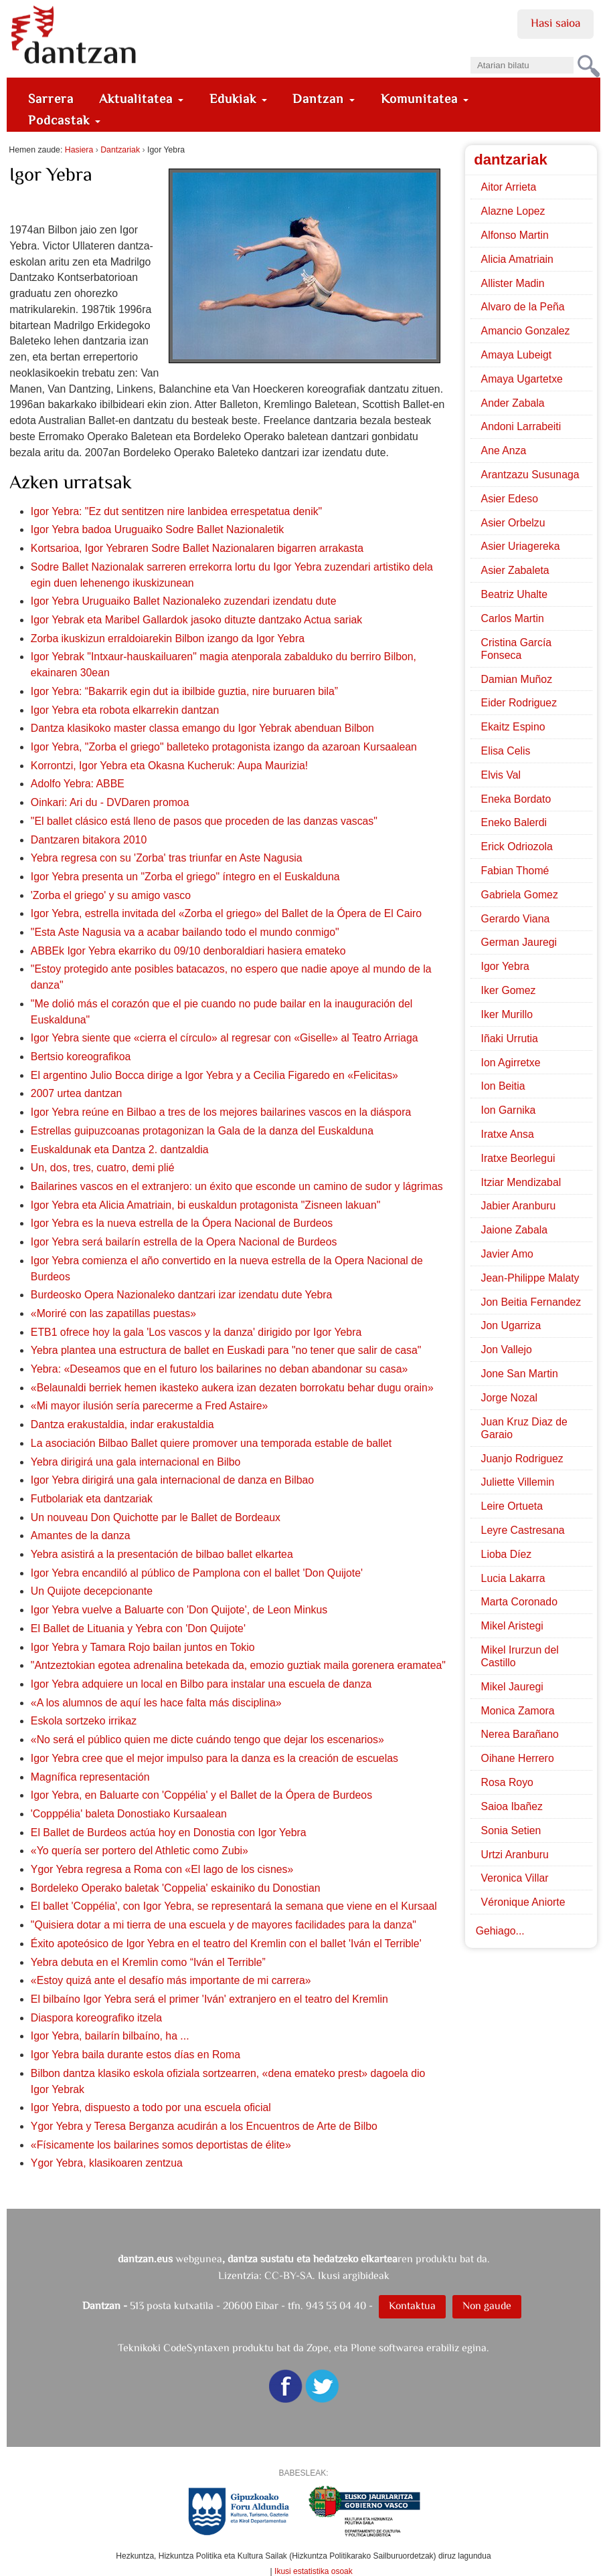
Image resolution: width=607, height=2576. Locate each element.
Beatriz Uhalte (514, 594)
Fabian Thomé (515, 870)
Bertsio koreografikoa (81, 1056)
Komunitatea (424, 99)
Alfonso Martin (515, 235)
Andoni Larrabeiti (521, 426)
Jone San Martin (519, 1373)
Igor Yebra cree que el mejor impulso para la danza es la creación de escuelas (214, 1758)
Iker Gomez (508, 990)
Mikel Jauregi (512, 1686)
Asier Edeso (509, 498)
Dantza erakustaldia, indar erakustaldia (122, 1424)
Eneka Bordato (516, 799)
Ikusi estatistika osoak (313, 2571)
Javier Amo (507, 1254)
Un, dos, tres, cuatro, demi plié (103, 1167)
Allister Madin (513, 283)
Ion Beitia (503, 1086)
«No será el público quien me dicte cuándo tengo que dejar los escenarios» (207, 1739)
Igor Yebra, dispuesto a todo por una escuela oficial (151, 2107)
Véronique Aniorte (523, 1902)
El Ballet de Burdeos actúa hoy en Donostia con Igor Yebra (169, 1832)
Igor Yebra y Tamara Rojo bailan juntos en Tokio (143, 1647)
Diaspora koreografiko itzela (96, 2017)
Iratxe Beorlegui (518, 1158)
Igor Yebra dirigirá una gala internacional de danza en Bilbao (172, 1480)
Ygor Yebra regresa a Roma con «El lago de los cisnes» (162, 1869)
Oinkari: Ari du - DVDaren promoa (110, 802)
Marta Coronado (519, 1601)
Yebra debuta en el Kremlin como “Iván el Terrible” (148, 1962)
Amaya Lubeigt (516, 355)
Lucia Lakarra (513, 1578)
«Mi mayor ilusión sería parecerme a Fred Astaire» (149, 1405)
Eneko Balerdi (514, 822)
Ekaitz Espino (513, 726)
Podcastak (64, 120)
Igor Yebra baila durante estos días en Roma (135, 2054)
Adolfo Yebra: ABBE (77, 783)
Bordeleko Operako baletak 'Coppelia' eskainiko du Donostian (176, 1888)
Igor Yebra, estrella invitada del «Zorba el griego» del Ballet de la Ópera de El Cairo (226, 913)
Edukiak (238, 99)
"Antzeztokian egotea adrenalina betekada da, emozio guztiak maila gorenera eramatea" (238, 1665)
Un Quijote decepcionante (92, 1591)
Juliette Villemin (518, 1482)
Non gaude (486, 2305)
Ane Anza (504, 450)
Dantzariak (120, 150)
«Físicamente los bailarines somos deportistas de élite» (161, 2145)
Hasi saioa (555, 22)
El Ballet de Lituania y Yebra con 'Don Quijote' (138, 1628)
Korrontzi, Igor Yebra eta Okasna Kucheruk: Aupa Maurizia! (169, 765)
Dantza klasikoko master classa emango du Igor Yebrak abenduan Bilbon (202, 728)
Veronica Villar (515, 1878)
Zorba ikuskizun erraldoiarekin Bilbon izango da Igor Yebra (168, 638)
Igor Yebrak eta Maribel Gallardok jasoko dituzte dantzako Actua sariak (196, 619)
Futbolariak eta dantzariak (92, 1498)
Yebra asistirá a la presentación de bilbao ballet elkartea (162, 1554)
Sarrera (51, 99)
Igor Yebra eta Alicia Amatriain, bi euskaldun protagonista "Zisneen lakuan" (205, 1205)
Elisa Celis (506, 751)
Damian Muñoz (516, 679)
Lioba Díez (506, 1554)
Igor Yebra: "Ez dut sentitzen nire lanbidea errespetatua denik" (176, 511)
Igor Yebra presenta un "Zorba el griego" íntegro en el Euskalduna (185, 876)
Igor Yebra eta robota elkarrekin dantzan (125, 710)
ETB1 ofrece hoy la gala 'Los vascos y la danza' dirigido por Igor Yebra (196, 1332)
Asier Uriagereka (520, 546)
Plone (363, 2347)
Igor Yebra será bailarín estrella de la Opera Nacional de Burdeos (184, 1242)
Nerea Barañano (520, 1734)
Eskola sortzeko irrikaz (84, 1720)
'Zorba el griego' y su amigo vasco (111, 895)
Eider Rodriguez (519, 702)
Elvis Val (501, 775)
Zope (318, 2347)
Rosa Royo (507, 1782)
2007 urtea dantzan (76, 1093)
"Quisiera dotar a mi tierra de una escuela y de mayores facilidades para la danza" (223, 1924)
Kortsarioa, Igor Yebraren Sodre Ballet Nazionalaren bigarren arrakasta (197, 548)
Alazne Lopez (513, 211)
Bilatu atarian (469, 52)
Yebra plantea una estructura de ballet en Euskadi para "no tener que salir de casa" (226, 1350)
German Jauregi (519, 942)
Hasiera (79, 150)
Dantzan (323, 99)
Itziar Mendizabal (521, 1182)
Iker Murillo (507, 1014)
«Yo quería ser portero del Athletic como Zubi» (139, 1850)
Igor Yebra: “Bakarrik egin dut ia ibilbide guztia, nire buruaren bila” (184, 691)
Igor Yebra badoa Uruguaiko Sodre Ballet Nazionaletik (157, 529)
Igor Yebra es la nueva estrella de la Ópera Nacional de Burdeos (182, 1223)
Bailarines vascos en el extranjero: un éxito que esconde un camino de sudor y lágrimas (237, 1186)
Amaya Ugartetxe (522, 379)
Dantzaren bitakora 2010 (89, 840)
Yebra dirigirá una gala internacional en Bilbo (136, 1462)
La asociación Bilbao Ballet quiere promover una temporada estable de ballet (211, 1443)
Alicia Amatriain (517, 259)
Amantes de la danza (81, 1535)
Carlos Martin (512, 618)
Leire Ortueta (512, 1506)
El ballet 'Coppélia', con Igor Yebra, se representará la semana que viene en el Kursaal (234, 1906)
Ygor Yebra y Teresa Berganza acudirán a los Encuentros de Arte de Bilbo (204, 2126)
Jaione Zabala (514, 1229)
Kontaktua (412, 2305)
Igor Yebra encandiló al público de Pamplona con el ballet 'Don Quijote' (197, 1573)
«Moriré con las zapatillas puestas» (113, 1313)
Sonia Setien (511, 1830)
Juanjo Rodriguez (522, 1458)
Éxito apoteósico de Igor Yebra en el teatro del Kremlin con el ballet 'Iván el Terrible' (226, 1943)
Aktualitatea (141, 99)
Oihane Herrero (517, 1758)
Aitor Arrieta (509, 187)
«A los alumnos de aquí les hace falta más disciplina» (156, 1702)
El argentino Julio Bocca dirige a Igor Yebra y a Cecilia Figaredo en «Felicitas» (214, 1075)
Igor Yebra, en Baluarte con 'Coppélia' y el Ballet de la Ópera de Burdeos (201, 1795)
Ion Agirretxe (511, 1062)
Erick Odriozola (517, 846)
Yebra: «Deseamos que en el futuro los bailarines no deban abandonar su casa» (219, 1369)
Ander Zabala (513, 403)
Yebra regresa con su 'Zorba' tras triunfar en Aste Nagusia (166, 858)
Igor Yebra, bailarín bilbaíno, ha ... (110, 2036)
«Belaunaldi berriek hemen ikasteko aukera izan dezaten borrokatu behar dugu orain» (232, 1387)
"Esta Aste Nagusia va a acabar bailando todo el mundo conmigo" (185, 932)
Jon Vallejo (506, 1349)
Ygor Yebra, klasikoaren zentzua (107, 2163)
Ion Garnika (508, 1110)
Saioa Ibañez (512, 1806)
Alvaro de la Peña (523, 306)
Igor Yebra (505, 966)
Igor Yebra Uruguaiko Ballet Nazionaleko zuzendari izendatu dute (184, 601)
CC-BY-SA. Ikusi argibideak (326, 2275)
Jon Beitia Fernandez (531, 1302)
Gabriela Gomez (519, 894)
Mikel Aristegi (512, 1625)
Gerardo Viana (515, 918)
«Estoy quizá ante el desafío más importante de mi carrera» (171, 1980)
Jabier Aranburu (518, 1205)
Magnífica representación (90, 1777)
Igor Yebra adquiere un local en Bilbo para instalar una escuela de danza (201, 1684)
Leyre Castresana (523, 1530)
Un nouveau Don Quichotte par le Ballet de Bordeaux (155, 1517)
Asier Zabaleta (515, 570)
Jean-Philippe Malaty (530, 1278)
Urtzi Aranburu (515, 1854)
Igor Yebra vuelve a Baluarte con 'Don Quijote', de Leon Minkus (179, 1609)
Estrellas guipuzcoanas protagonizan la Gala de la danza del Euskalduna (202, 1130)
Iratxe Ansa (507, 1134)
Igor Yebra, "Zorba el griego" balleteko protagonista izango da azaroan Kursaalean (224, 747)
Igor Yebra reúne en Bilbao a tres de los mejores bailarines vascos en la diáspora (221, 1112)
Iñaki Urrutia (509, 1038)
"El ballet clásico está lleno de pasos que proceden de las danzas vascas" (204, 821)
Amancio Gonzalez (525, 330)
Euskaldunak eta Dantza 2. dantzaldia (120, 1149)
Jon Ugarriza (511, 1325)
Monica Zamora (518, 1710)
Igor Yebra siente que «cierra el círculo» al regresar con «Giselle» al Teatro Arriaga (224, 1038)
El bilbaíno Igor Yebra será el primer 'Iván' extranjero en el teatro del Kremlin (209, 1999)
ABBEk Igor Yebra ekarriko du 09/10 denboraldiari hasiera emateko (188, 951)
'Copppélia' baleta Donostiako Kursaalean (129, 1813)
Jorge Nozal (509, 1397)
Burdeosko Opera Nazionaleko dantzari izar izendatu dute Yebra (182, 1294)
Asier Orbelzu (513, 522)
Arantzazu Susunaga (530, 474)
